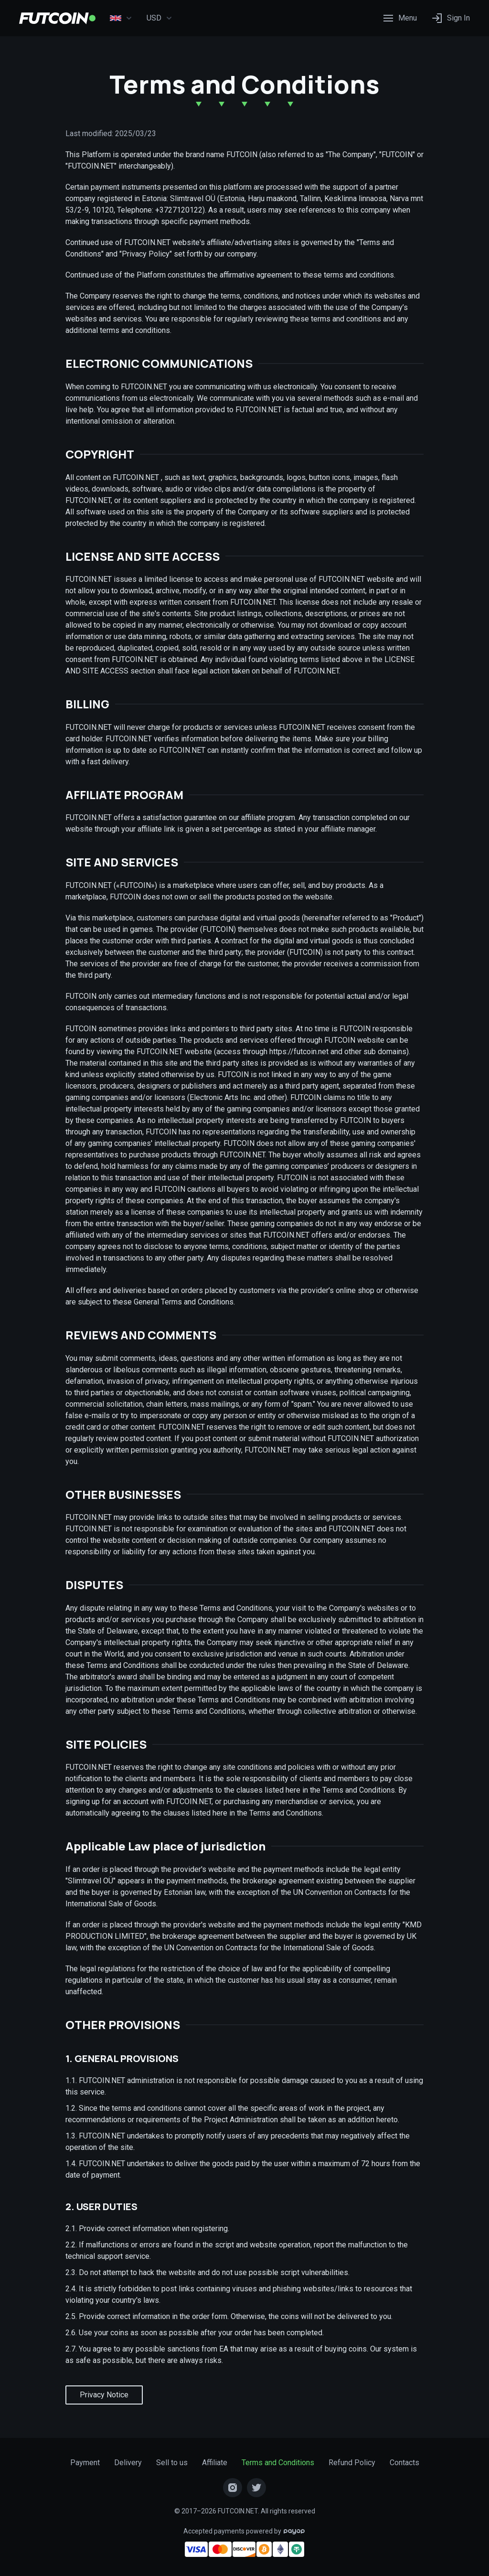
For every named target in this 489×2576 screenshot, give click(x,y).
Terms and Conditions (278, 2462)
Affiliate (214, 2462)
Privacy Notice (104, 2394)
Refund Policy (352, 2462)
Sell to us (172, 2462)
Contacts (404, 2462)
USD (159, 18)
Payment (85, 2462)
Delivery (128, 2462)
